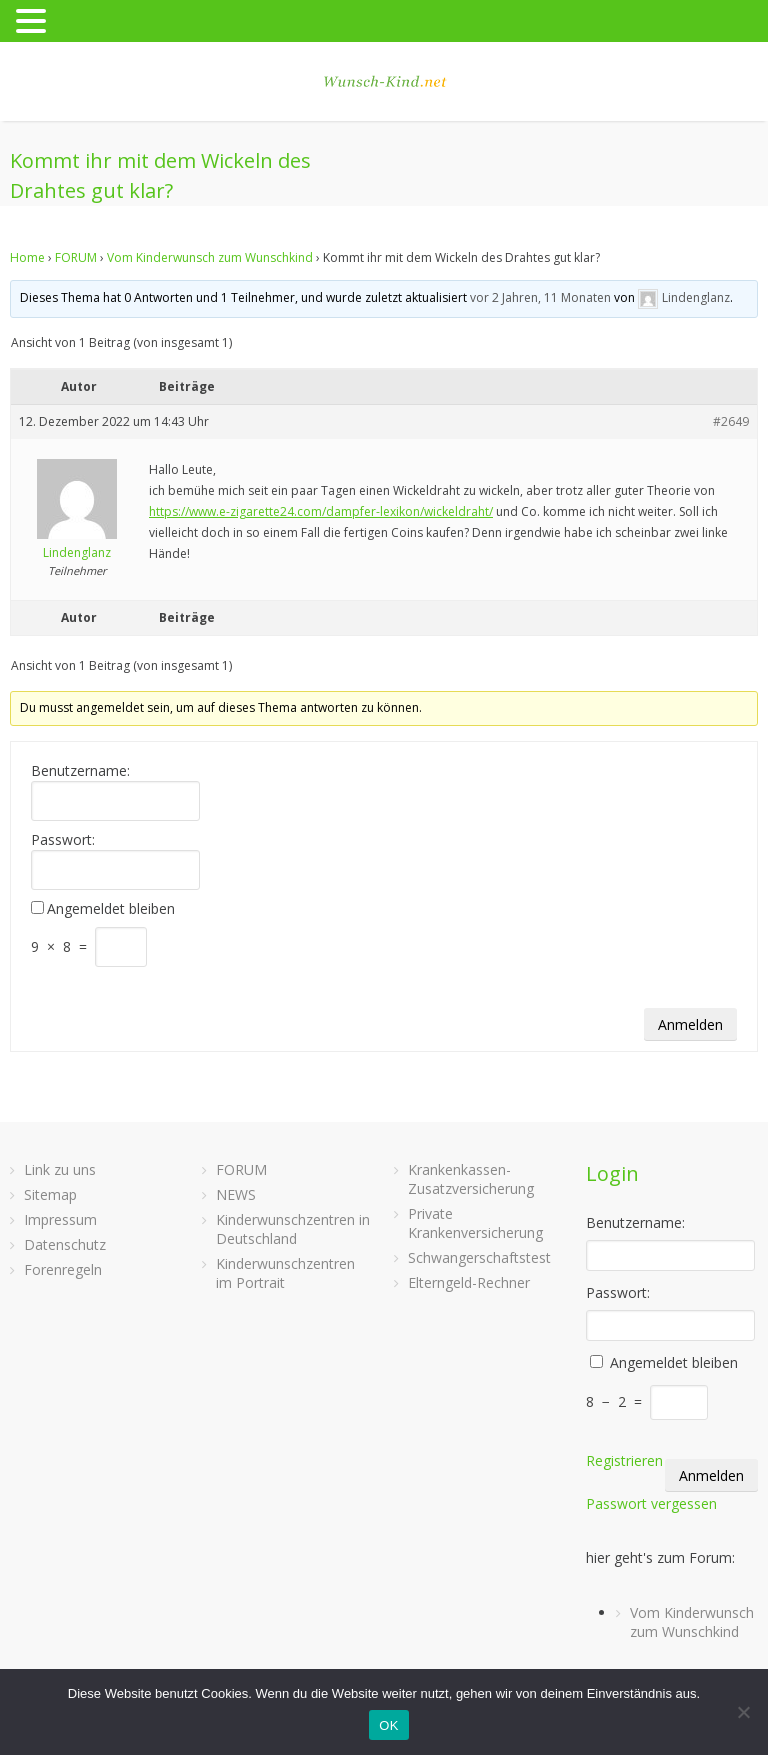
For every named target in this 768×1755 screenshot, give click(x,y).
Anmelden (690, 1024)
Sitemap (50, 1194)
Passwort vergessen (651, 1503)
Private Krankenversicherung (475, 1223)
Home (27, 257)
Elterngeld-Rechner (469, 1282)
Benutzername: (80, 771)
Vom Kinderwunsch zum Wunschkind (210, 257)
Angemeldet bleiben (111, 909)
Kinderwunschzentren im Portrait (285, 1273)
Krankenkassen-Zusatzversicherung (471, 1179)
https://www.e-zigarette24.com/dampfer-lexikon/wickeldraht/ (321, 511)
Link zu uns (60, 1169)
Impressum (60, 1219)
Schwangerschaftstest (479, 1257)
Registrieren (624, 1460)
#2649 (731, 421)
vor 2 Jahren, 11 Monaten (540, 297)
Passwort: (63, 840)
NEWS (236, 1194)
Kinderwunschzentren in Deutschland (293, 1229)
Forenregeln (63, 1269)
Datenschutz (65, 1244)
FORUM (76, 257)
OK (388, 1725)
